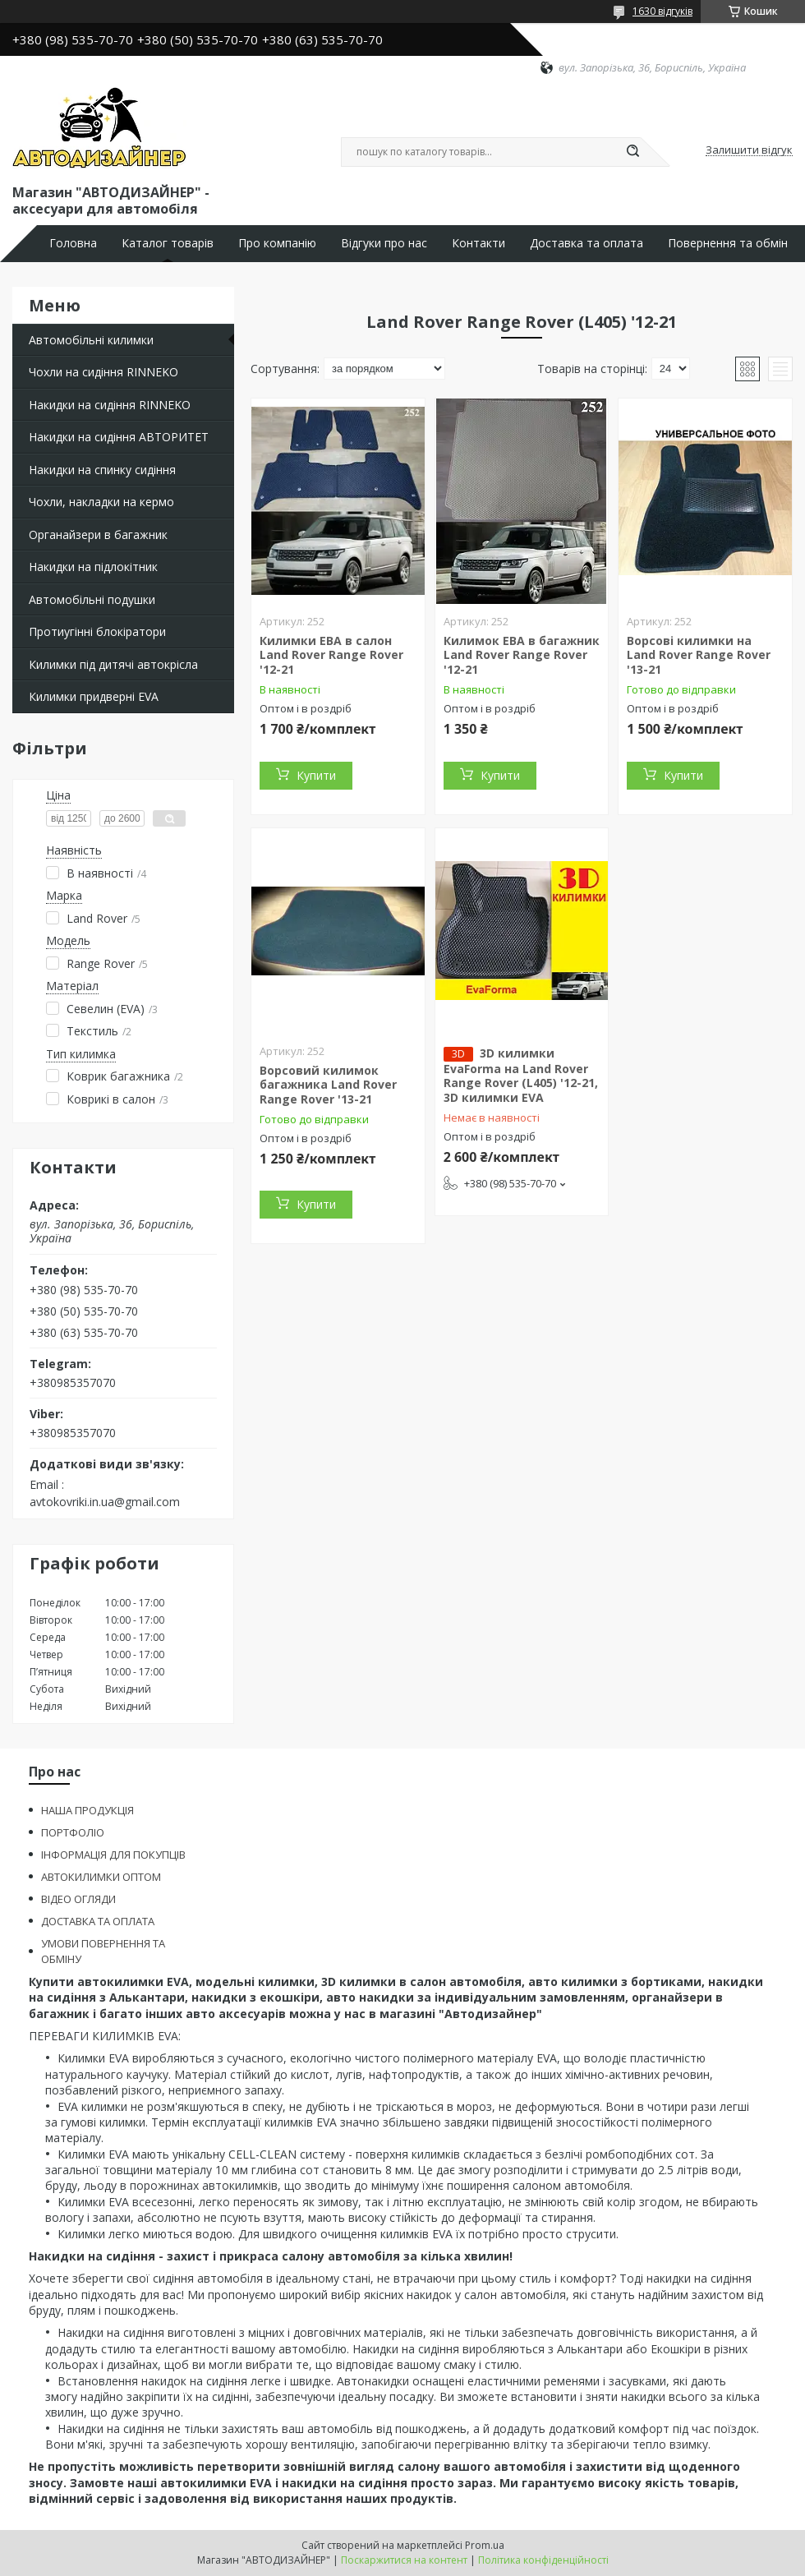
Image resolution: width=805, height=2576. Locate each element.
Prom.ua (484, 2545)
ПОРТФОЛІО (72, 1832)
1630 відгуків (662, 11)
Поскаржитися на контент (404, 2560)
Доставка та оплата (586, 243)
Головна (73, 243)
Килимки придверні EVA (94, 696)
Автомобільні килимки (91, 340)
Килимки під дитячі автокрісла (113, 664)
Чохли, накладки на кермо (101, 501)
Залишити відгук (749, 150)
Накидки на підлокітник (93, 566)
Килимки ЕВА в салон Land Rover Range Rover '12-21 (331, 655)
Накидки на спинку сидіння (102, 469)
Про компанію (277, 243)
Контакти (478, 243)
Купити (316, 775)
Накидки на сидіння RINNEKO (110, 404)
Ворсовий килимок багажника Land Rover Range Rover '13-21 (328, 1084)
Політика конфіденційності (543, 2560)
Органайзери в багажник (98, 534)
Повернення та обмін (728, 243)
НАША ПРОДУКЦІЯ (87, 1810)
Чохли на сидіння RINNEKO (103, 372)
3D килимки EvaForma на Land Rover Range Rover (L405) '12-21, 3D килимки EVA (521, 1075)
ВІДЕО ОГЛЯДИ (78, 1899)
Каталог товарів (168, 243)
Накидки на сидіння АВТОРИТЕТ (119, 437)
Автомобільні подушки (92, 599)
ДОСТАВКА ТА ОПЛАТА (97, 1921)
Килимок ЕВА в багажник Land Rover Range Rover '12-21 (522, 655)
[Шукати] (632, 152)
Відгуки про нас (384, 243)
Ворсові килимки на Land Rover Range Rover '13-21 (698, 655)
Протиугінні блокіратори (97, 631)
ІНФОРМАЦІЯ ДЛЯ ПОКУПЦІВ (113, 1854)
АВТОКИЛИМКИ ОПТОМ (101, 1876)
